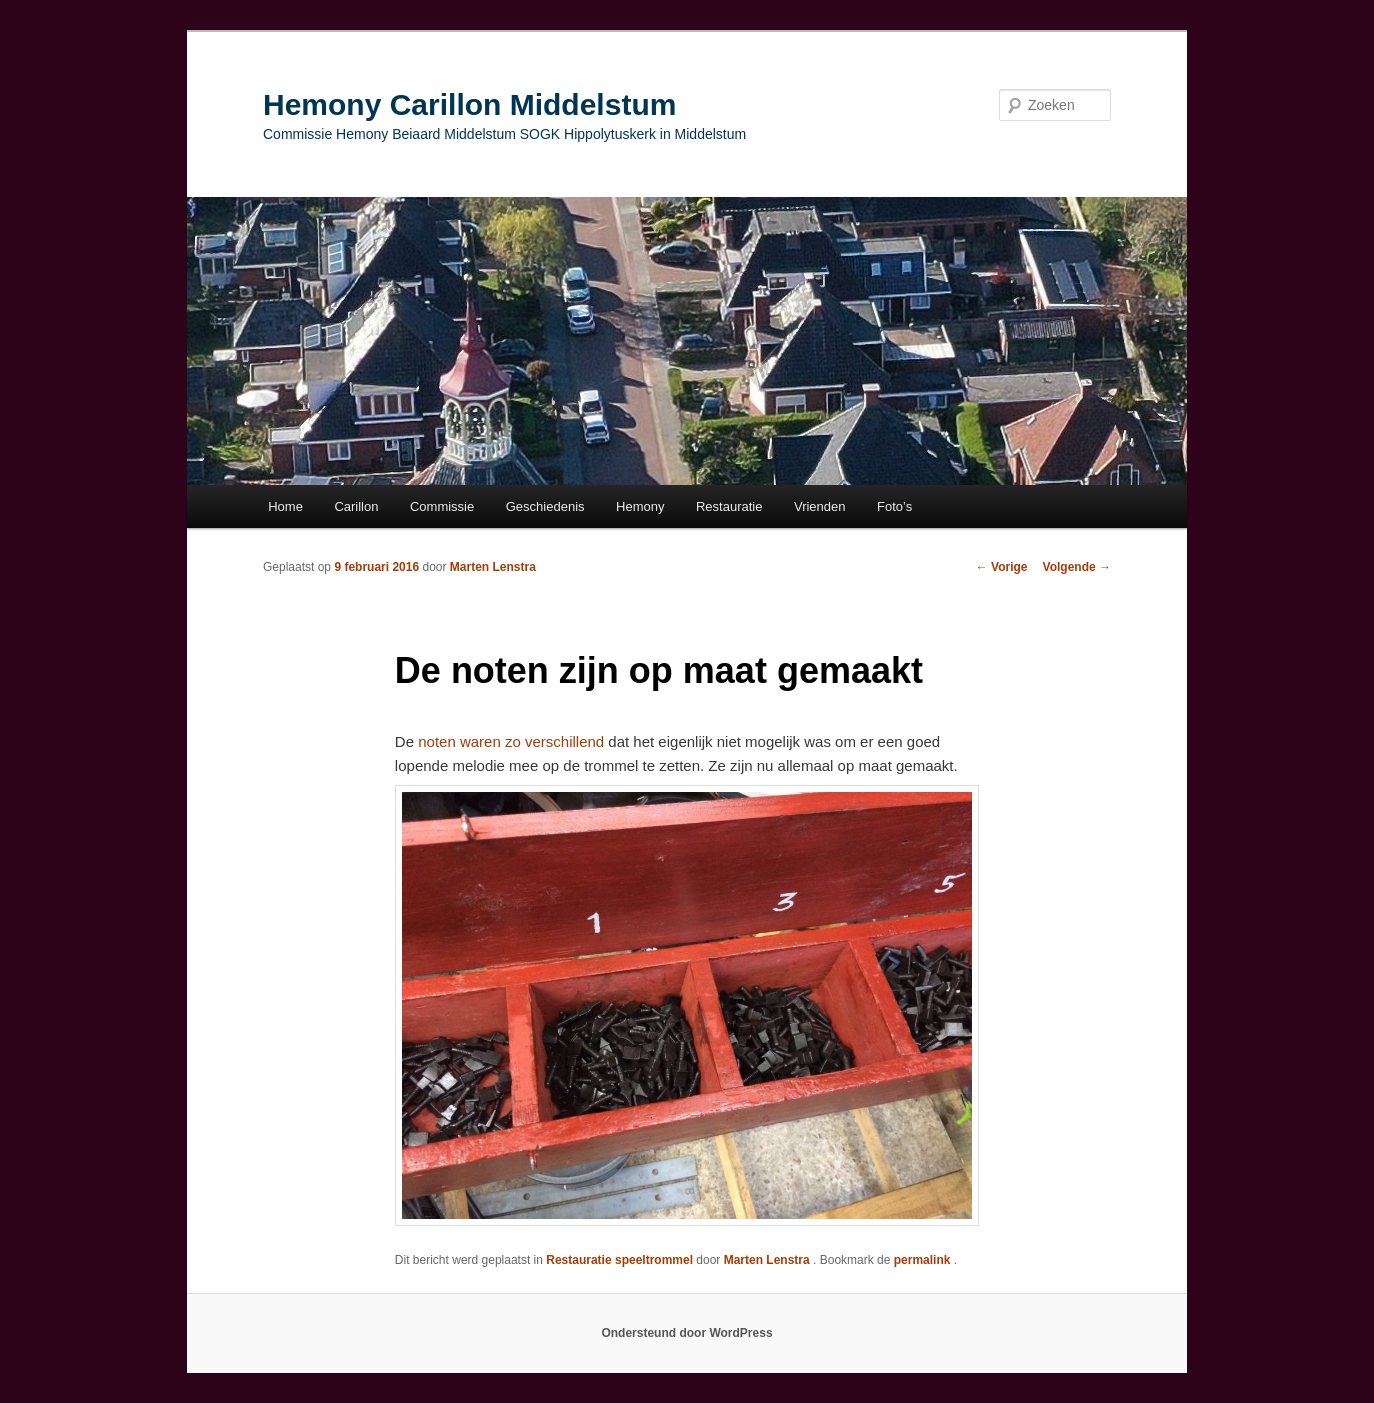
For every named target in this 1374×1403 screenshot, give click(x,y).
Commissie (442, 506)
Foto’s (894, 506)
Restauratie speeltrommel (619, 1260)
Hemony (640, 506)
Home (285, 506)
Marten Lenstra (493, 567)
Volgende (1077, 567)
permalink (924, 1260)
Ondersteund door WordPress (686, 1333)
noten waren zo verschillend (509, 741)
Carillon (356, 506)
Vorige (1002, 567)
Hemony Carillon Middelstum (469, 104)
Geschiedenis (545, 506)
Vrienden (820, 506)
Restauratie (729, 506)
